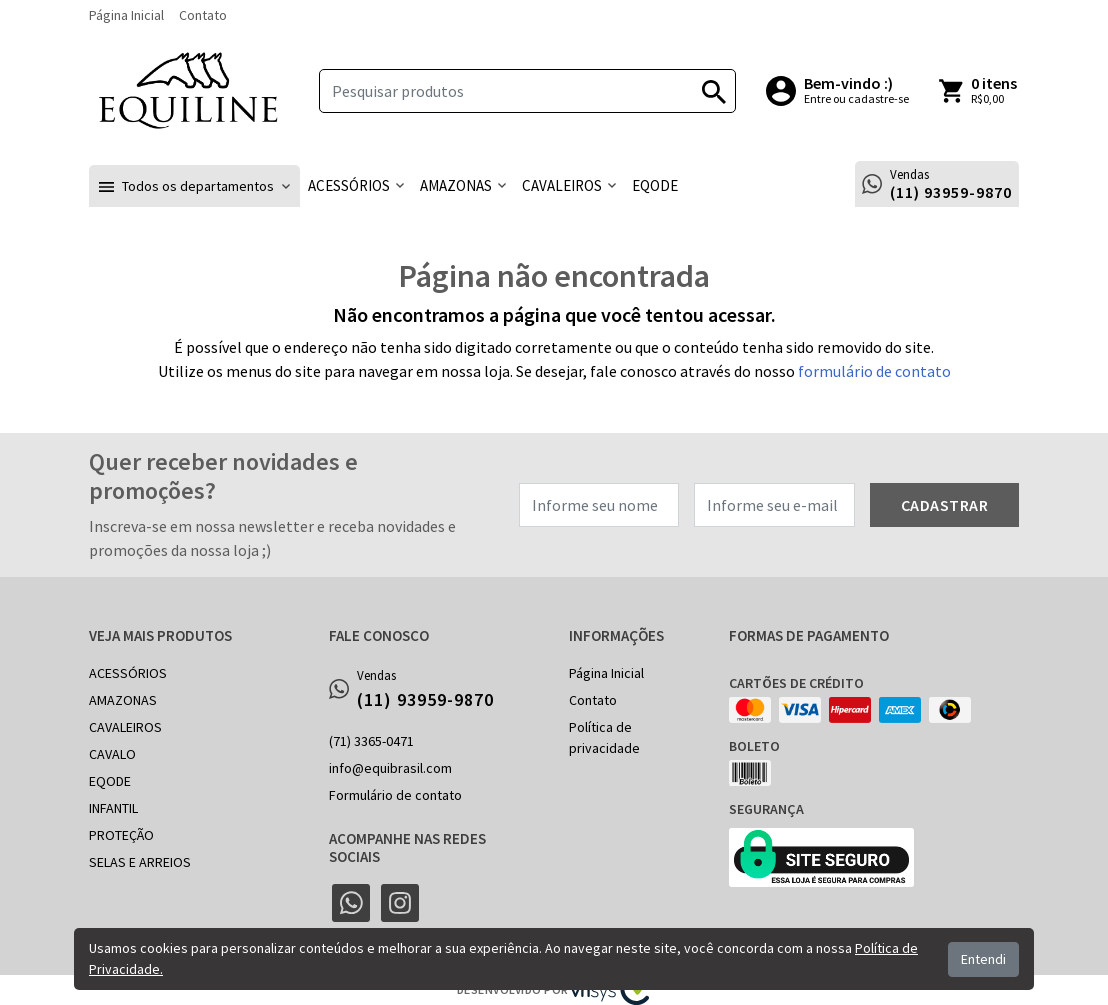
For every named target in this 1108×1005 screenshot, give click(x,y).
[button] (194, 186)
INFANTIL (113, 808)
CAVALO (112, 754)
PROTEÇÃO (121, 835)
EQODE (110, 781)
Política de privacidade (604, 737)
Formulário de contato (395, 795)
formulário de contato (874, 371)
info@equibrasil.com (390, 768)
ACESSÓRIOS (128, 673)
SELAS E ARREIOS (140, 862)
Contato (203, 15)
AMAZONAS (123, 700)
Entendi (983, 959)
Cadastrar (945, 505)
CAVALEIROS (125, 727)
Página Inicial (126, 15)
